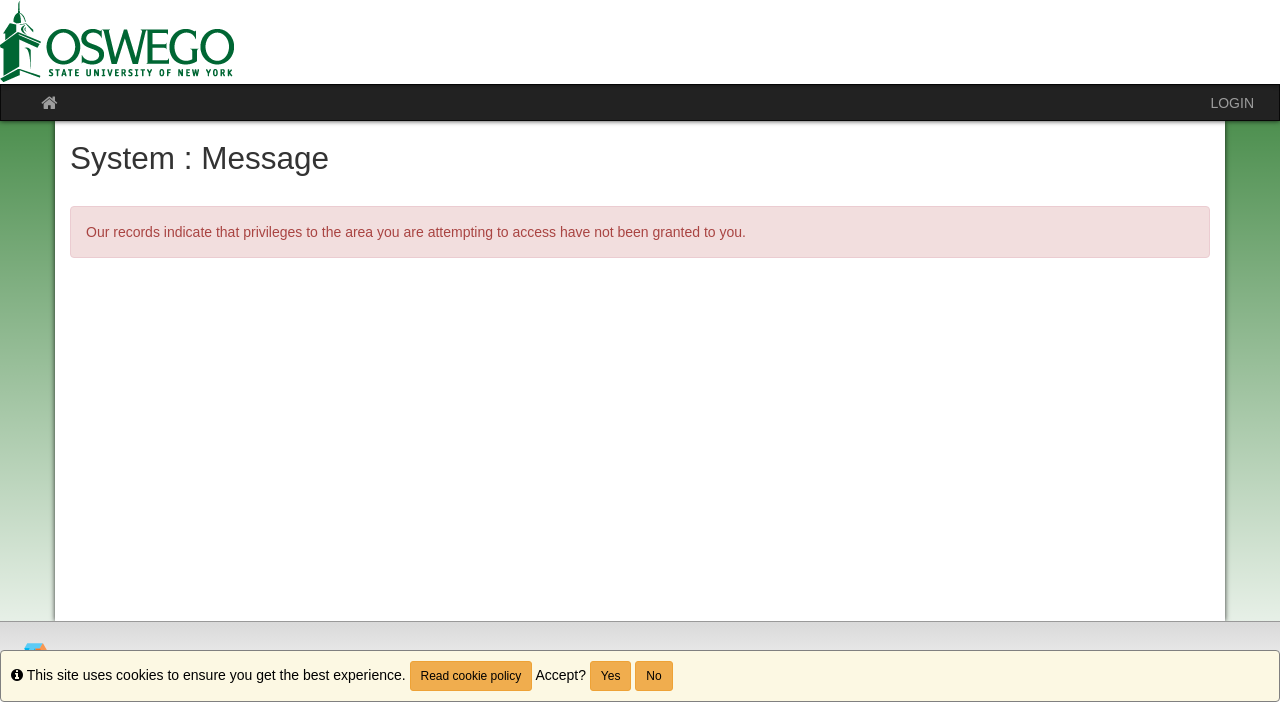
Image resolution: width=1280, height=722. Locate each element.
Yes (611, 676)
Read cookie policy (471, 676)
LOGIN (1232, 103)
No (653, 676)
